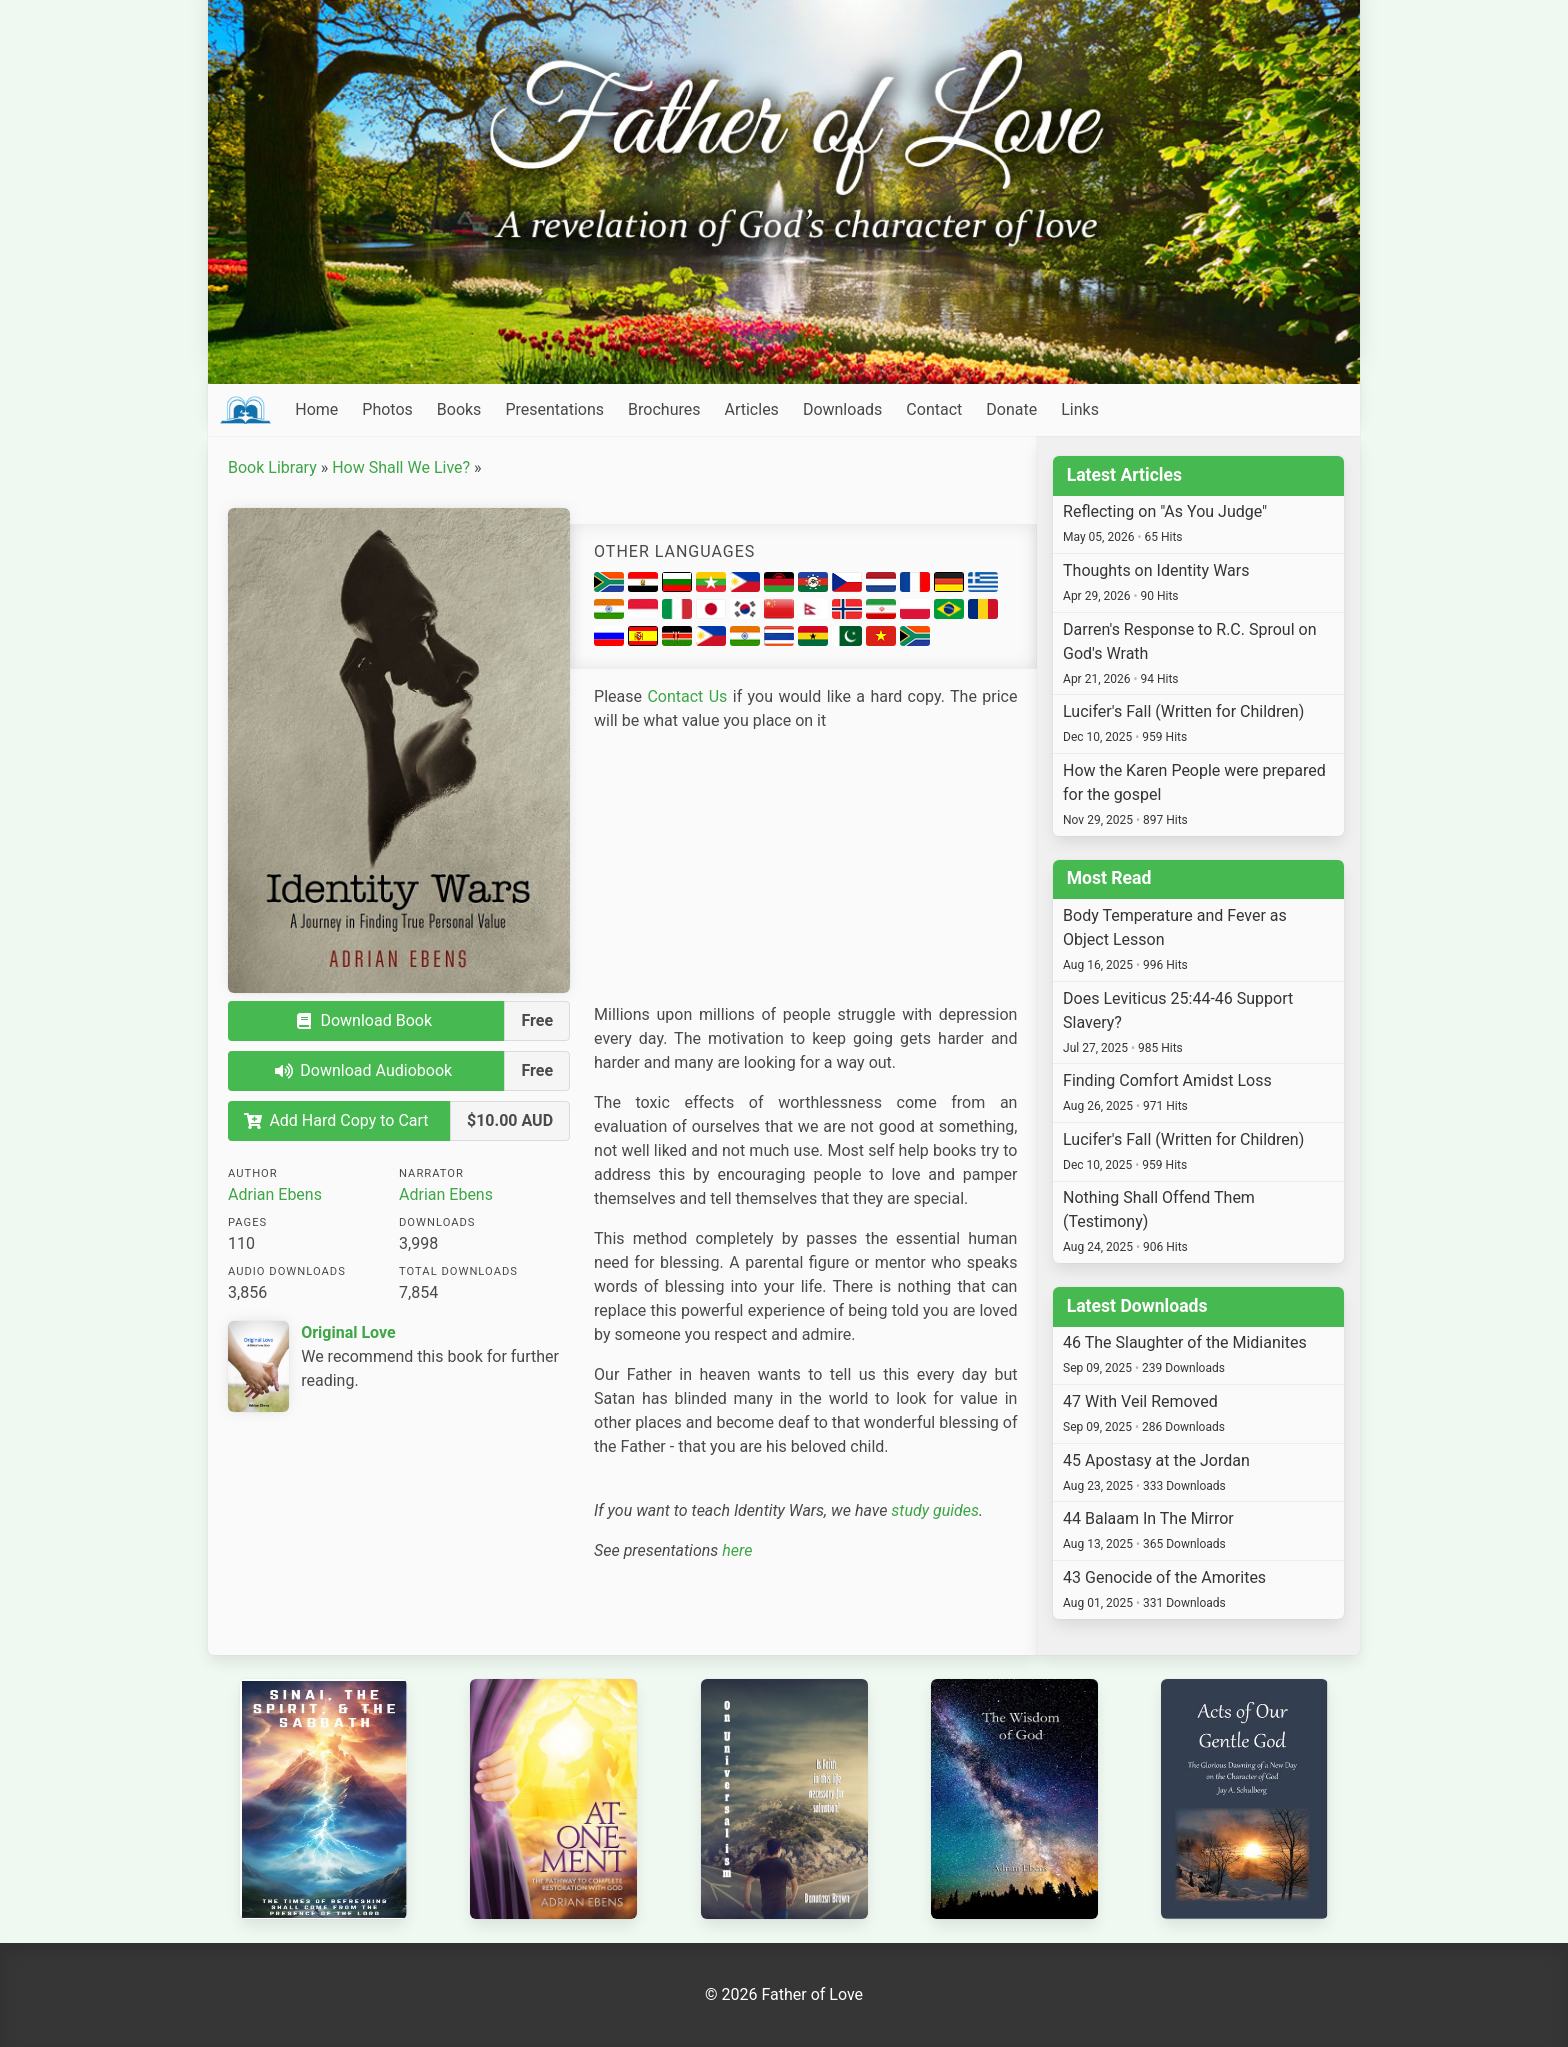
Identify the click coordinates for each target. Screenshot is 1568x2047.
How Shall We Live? (401, 467)
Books (459, 409)
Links (1080, 409)
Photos (387, 409)
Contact (934, 409)
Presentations (554, 409)
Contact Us (687, 696)
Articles (751, 409)
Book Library (272, 467)
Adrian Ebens (275, 1194)
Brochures (664, 409)
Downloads (842, 409)
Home (316, 409)
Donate (1011, 409)
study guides (935, 1510)
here (737, 1550)
